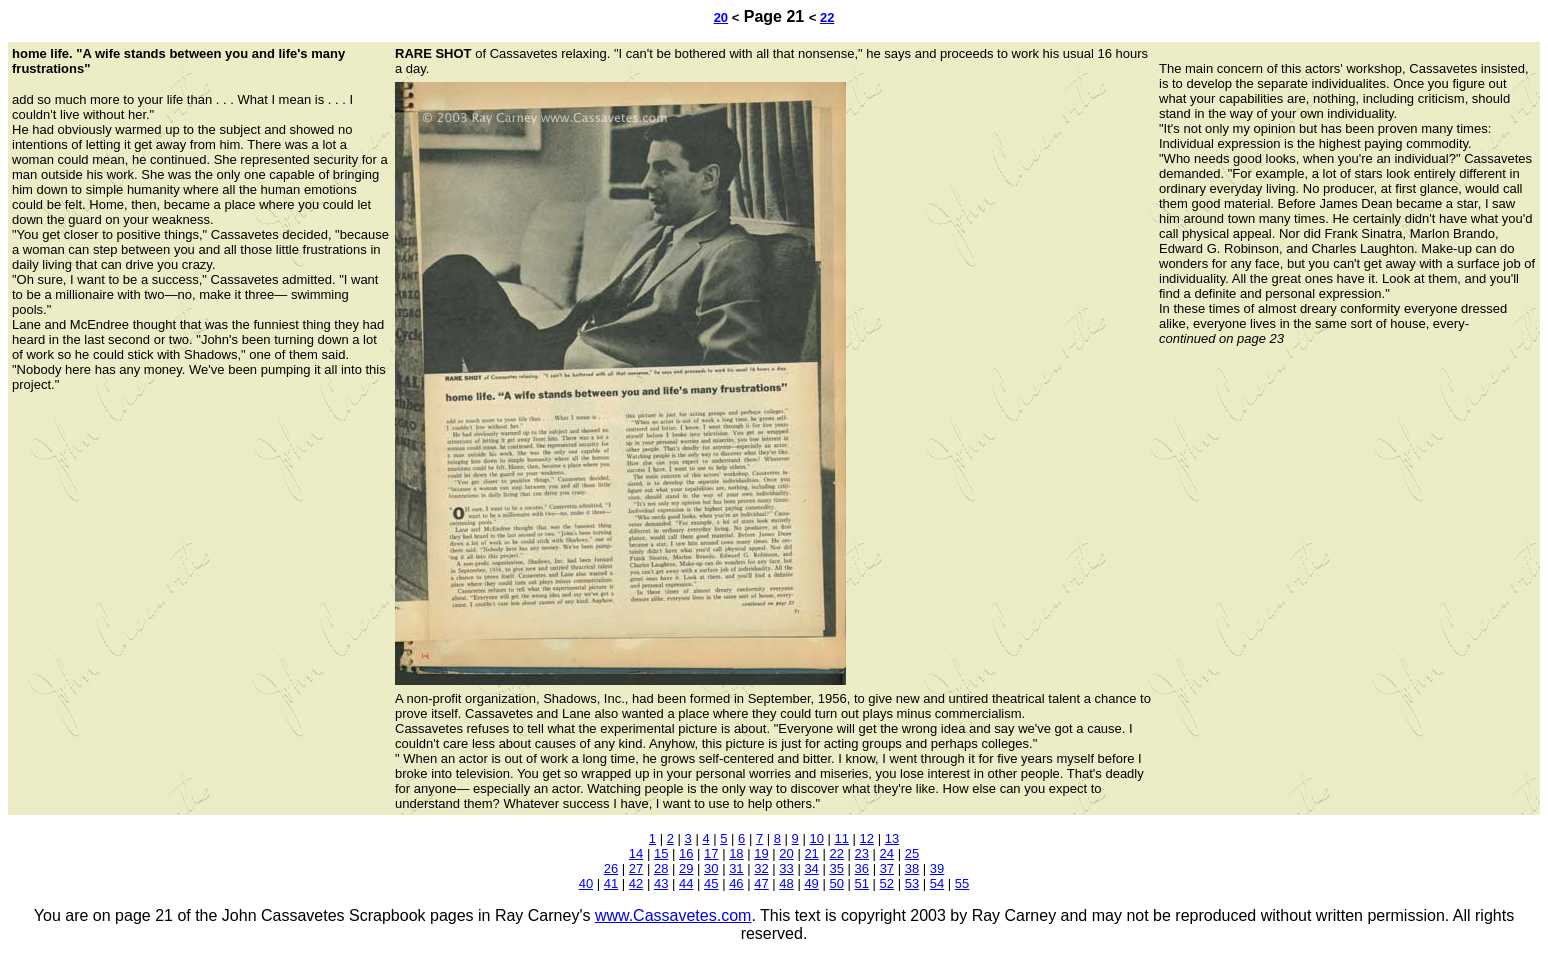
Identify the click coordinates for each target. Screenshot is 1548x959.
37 (887, 868)
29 (686, 868)
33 (786, 868)
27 (636, 868)
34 (811, 868)
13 (892, 838)
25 (912, 853)
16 (686, 853)
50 (836, 883)
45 (711, 883)
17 (711, 853)
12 (867, 838)
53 (912, 883)
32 (761, 868)
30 (711, 868)
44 (686, 883)
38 (912, 868)
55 (962, 883)
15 (661, 853)
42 (636, 883)
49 (811, 883)
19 (761, 853)
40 (586, 883)
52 (887, 883)
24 (887, 853)
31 (736, 868)
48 (786, 883)
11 (842, 838)
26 (611, 868)
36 (862, 868)
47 (761, 883)
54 (937, 883)
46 (736, 883)
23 (862, 853)
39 (937, 868)
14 (636, 853)
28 (661, 868)
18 (736, 853)
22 (827, 17)
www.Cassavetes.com (673, 915)
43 (661, 883)
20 (721, 17)
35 (836, 868)
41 (611, 883)
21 (811, 853)
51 (862, 883)
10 (816, 838)
